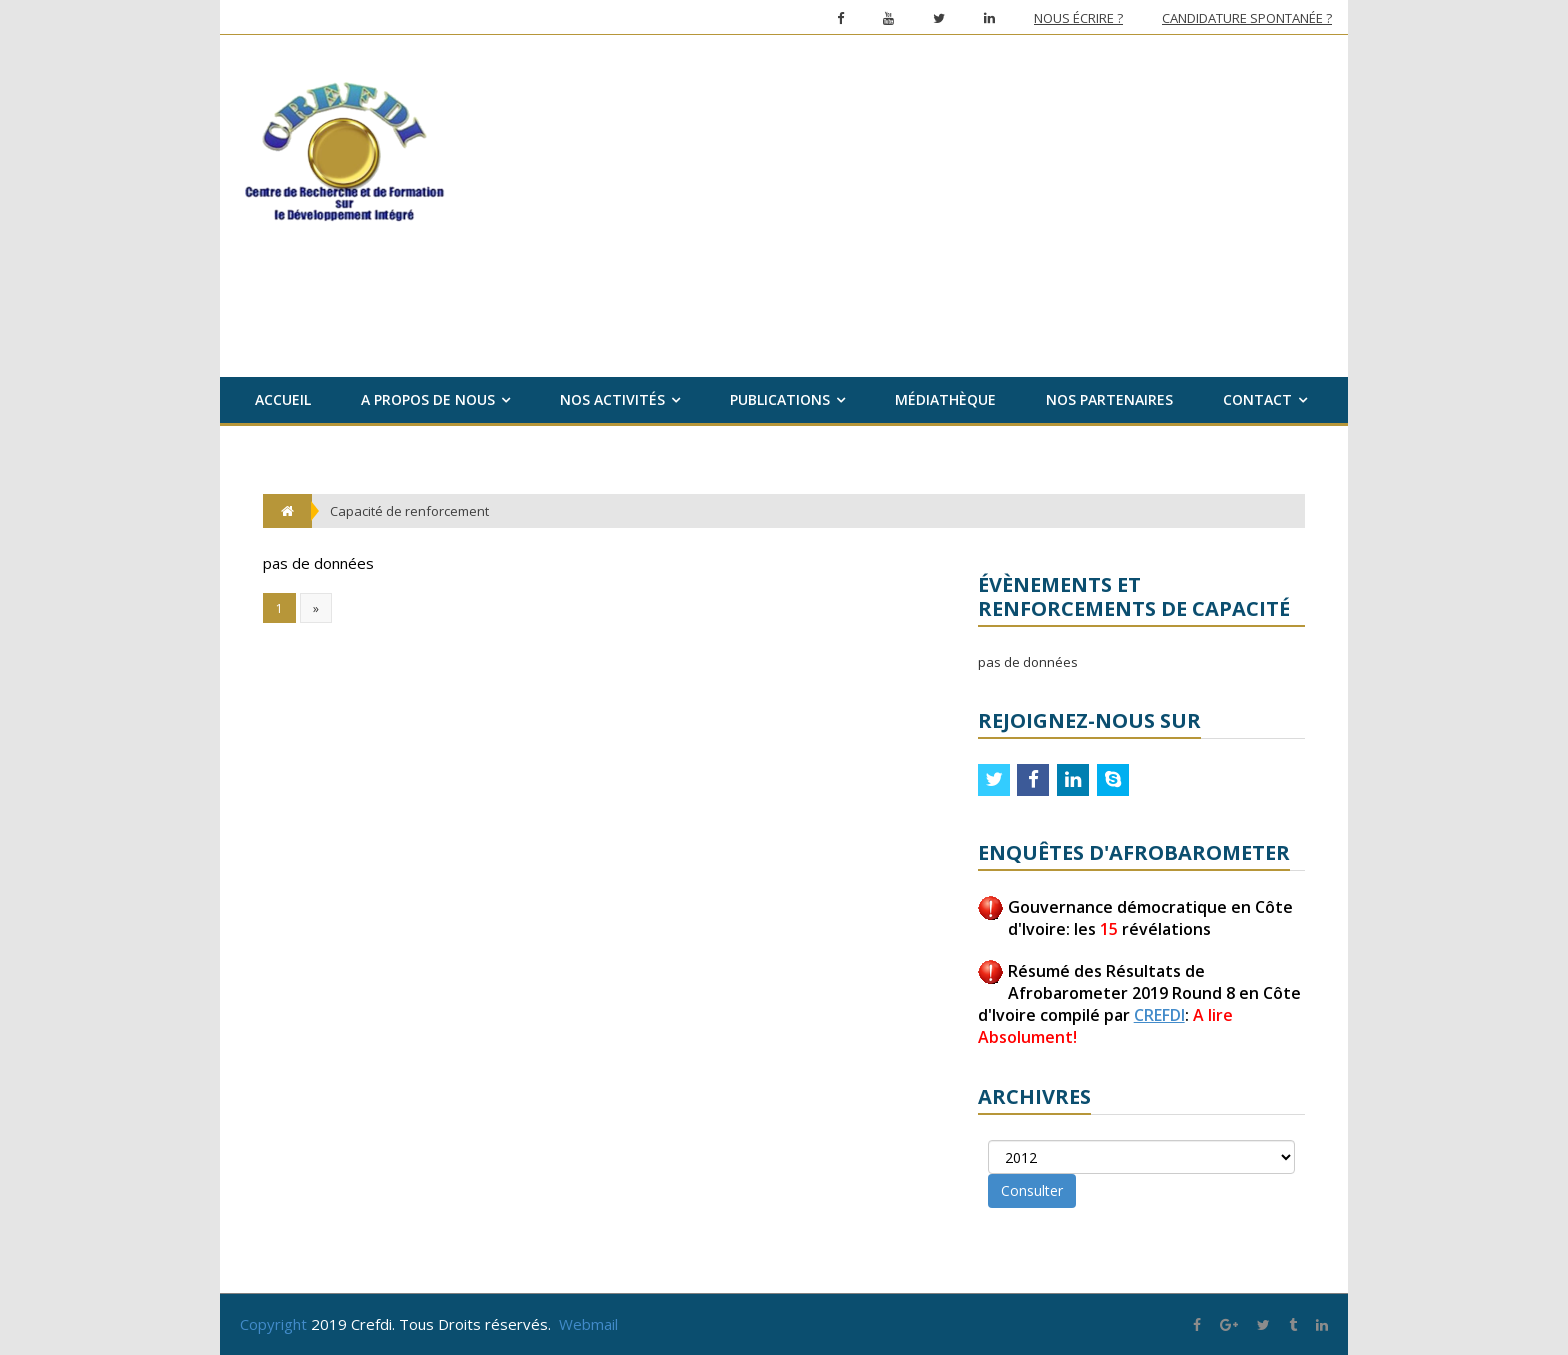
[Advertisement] (922, 195)
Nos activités (612, 399)
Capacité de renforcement (409, 511)
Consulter (1032, 1190)
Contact (1257, 399)
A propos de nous (428, 399)
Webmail (588, 1324)
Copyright (273, 1324)
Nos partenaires (1109, 399)
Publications (780, 399)
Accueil (283, 399)
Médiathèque (945, 399)
